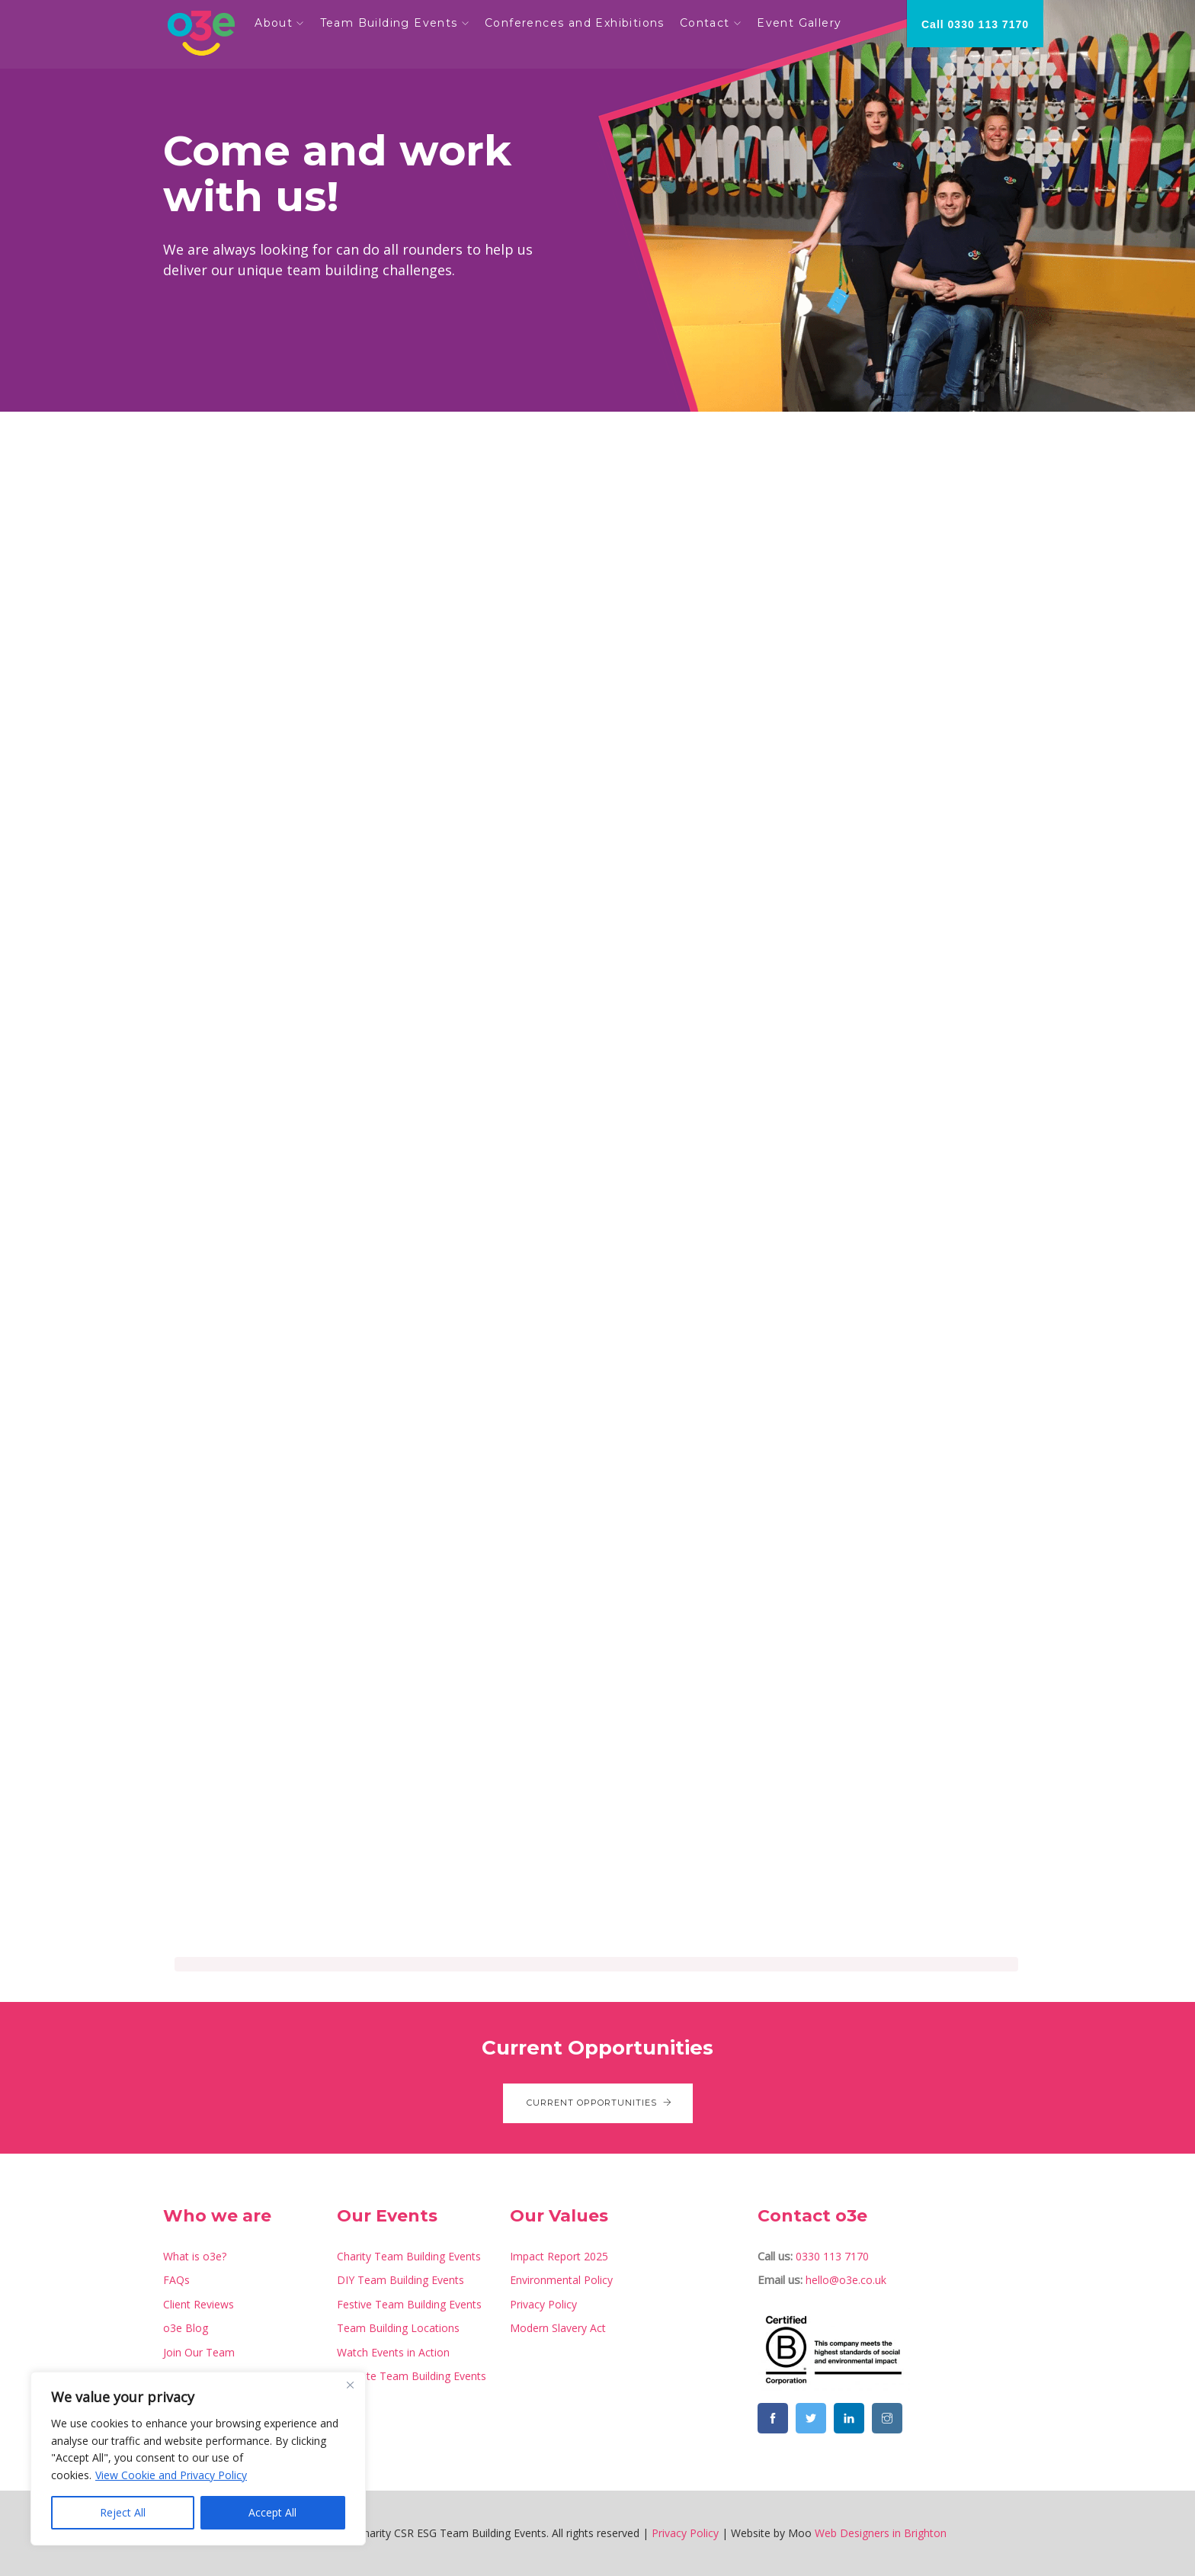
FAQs (176, 2280)
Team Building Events (392, 23)
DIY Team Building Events (400, 2280)
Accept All (272, 2512)
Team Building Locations (398, 2328)
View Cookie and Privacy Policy (171, 2475)
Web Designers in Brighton (881, 2533)
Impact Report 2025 (559, 2256)
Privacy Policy (543, 2304)
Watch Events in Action (393, 2352)
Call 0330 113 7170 (975, 24)
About (277, 23)
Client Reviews (198, 2304)
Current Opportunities (598, 2102)
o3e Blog (185, 2328)
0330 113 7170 (832, 2256)
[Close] (350, 2385)
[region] (198, 2459)
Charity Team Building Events (409, 2256)
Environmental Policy (561, 2280)
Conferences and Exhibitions (578, 23)
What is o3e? (194, 2256)
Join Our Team (199, 2352)
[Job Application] (596, 1204)
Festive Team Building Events (409, 2304)
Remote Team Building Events (411, 2376)
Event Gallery (803, 23)
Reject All (123, 2512)
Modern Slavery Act (558, 2328)
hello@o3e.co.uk (846, 2280)
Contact (709, 23)
